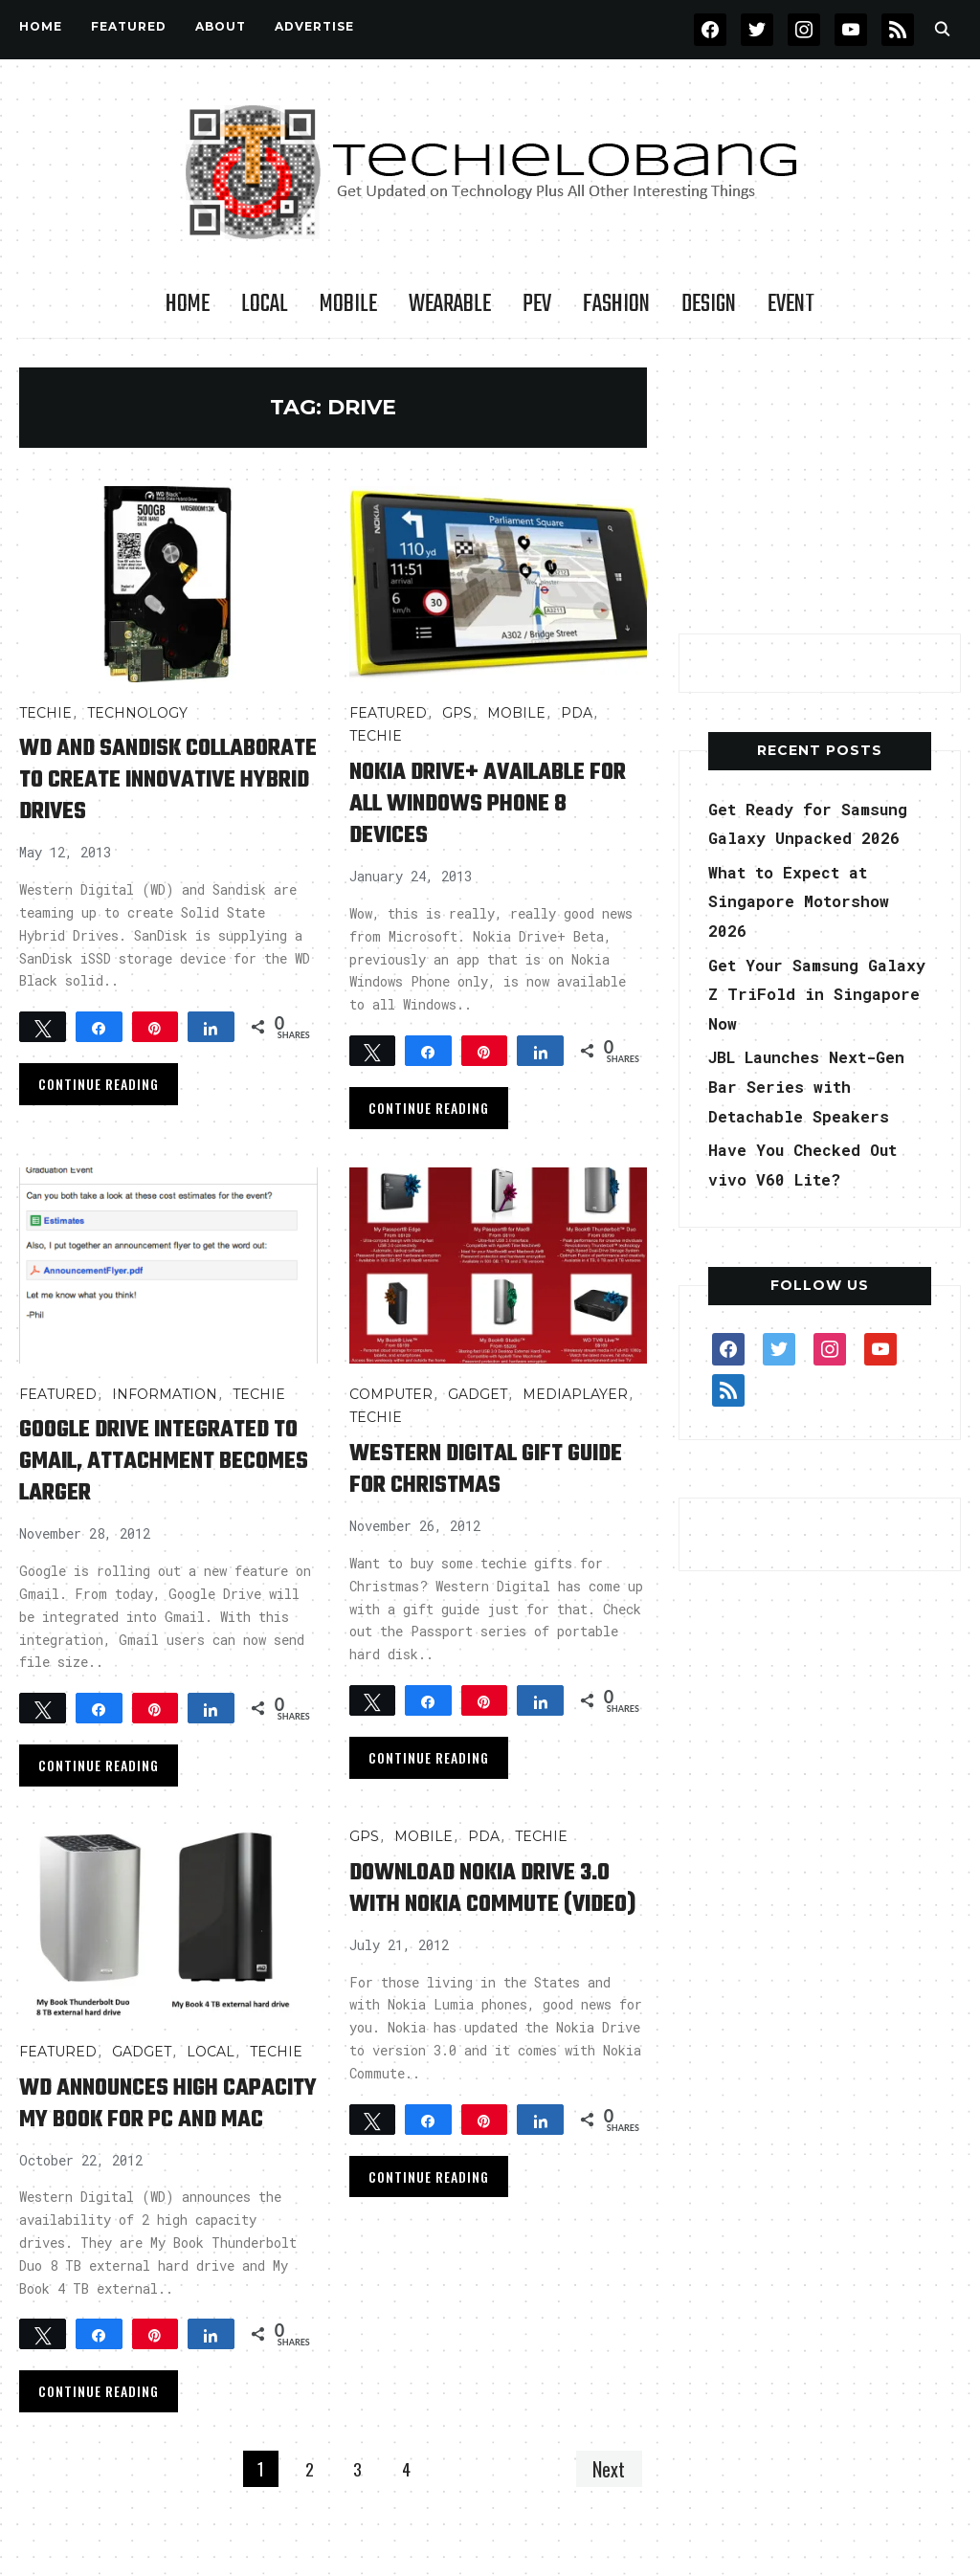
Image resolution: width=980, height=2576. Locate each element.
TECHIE (45, 713)
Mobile (348, 304)
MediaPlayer (575, 1401)
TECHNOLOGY (137, 713)
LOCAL (264, 304)
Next (606, 2508)
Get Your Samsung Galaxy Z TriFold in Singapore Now (808, 993)
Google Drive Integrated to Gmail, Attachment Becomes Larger (163, 1469)
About (220, 26)
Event (791, 304)
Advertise (314, 26)
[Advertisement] (822, 487)
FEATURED (129, 26)
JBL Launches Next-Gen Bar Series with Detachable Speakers (817, 1085)
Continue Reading (98, 1115)
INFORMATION (164, 1401)
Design (708, 304)
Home (40, 26)
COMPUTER (391, 1401)
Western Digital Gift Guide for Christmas (473, 1476)
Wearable (450, 304)
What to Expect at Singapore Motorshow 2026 (807, 901)
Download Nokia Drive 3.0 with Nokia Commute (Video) (492, 1911)
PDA (576, 713)
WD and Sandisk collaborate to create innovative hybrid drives (156, 795)
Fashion (616, 304)
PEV (537, 304)
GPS (457, 713)
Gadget (477, 1401)
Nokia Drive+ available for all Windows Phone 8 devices (491, 803)
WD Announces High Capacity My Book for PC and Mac (166, 2127)
